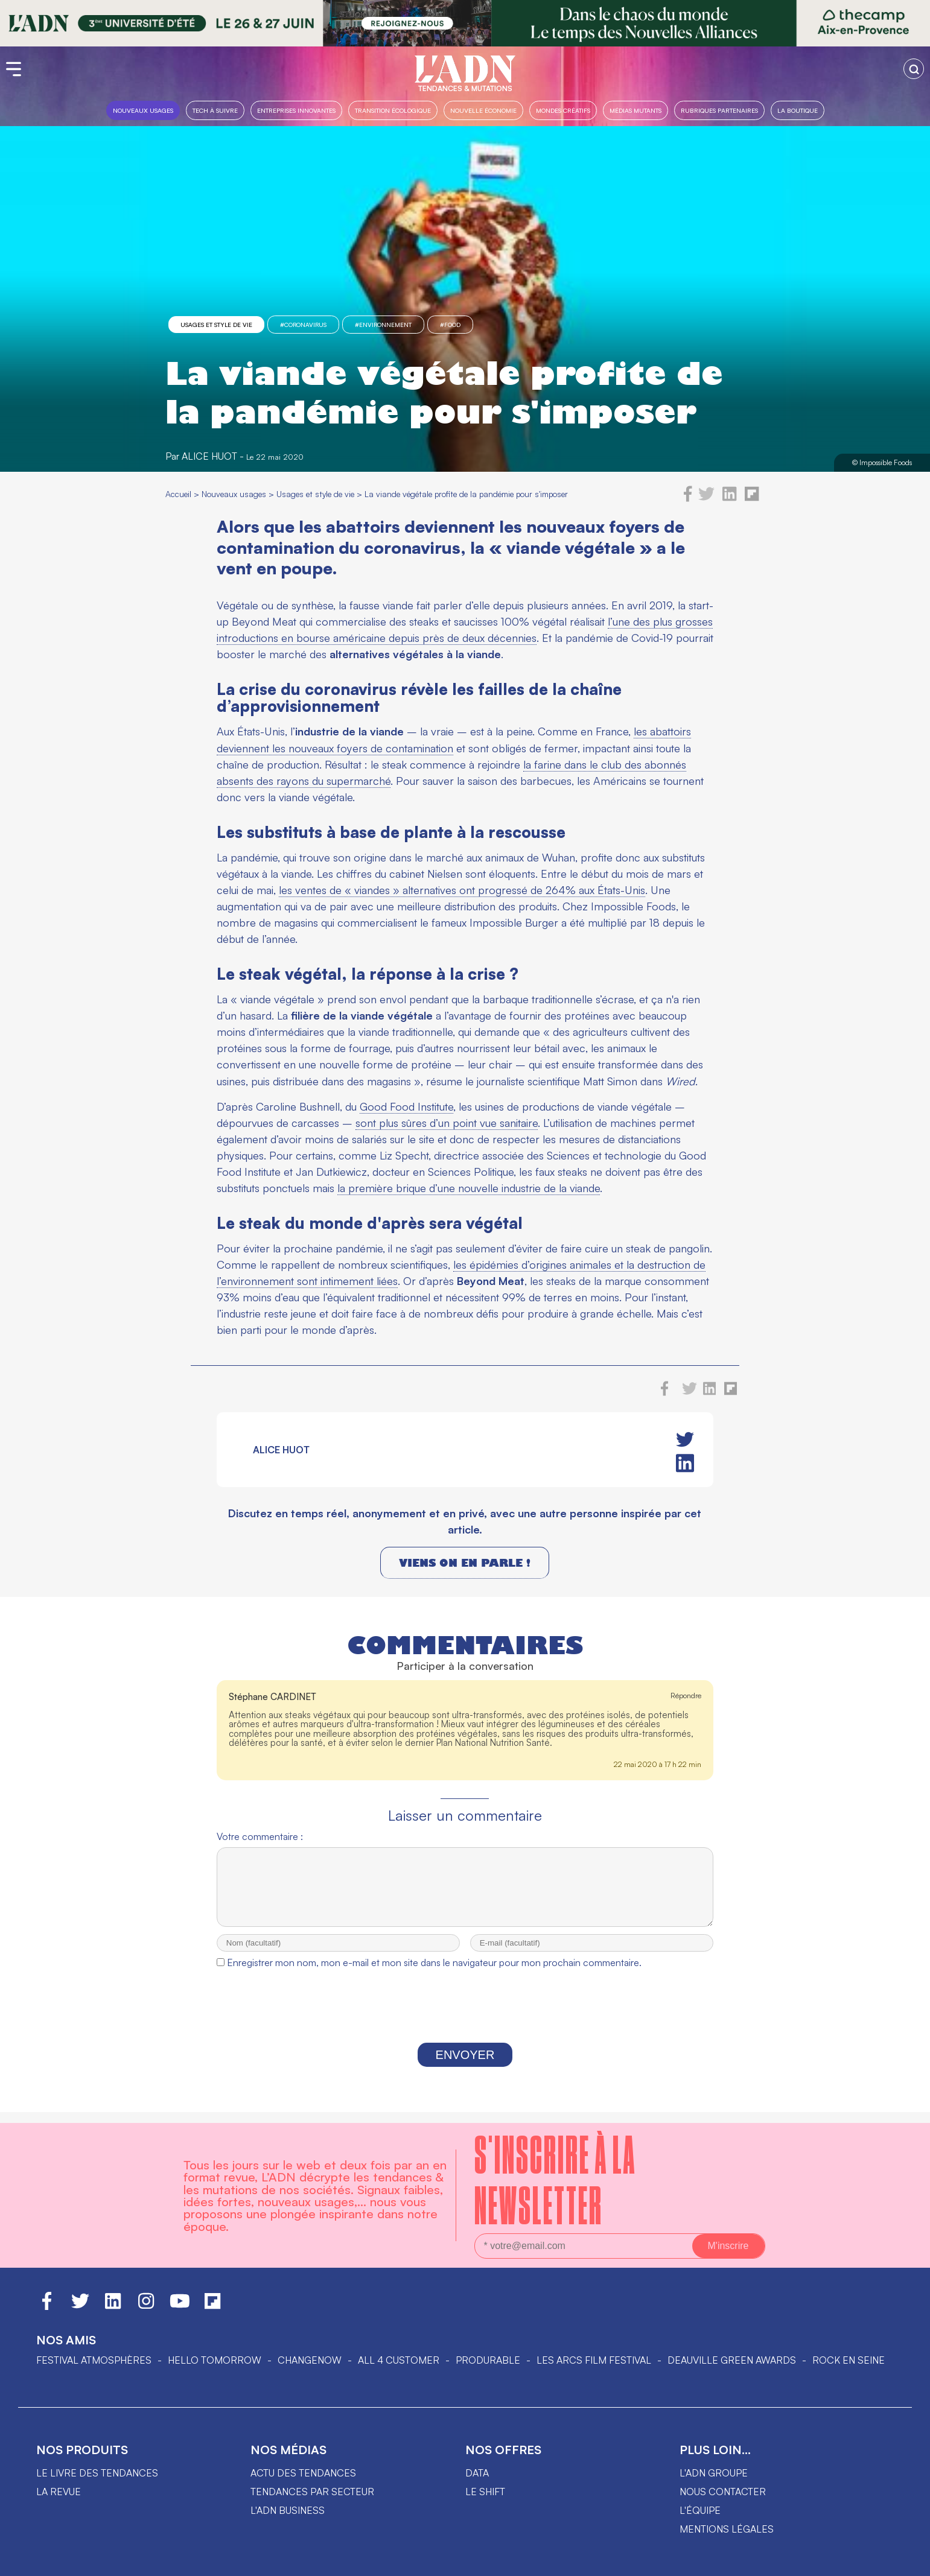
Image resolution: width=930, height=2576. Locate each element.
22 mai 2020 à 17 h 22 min (657, 1764)
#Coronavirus (303, 324)
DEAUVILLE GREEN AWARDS (731, 2360)
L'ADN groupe (714, 2473)
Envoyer (465, 2065)
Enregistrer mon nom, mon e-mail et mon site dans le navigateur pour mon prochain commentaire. (434, 1973)
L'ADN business (287, 2510)
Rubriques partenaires (719, 110)
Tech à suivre (215, 110)
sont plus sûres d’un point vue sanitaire (446, 1122)
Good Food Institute (406, 1106)
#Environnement (383, 324)
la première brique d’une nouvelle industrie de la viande (468, 1187)
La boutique (797, 110)
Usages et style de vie (216, 324)
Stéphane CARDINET (272, 1696)
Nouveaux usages (143, 110)
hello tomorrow (214, 2360)
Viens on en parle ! (464, 1562)
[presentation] (464, 2019)
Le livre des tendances (97, 2473)
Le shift (485, 2492)
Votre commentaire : (260, 1836)
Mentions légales (727, 2529)
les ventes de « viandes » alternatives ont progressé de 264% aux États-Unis (462, 889)
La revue (58, 2492)
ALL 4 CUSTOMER (398, 2360)
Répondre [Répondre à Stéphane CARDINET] (685, 1695)
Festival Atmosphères (93, 2360)
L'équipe (700, 2510)
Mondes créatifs (563, 110)
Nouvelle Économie (483, 110)
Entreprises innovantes (296, 110)
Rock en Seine (848, 2360)
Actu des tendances (303, 2473)
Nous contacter (723, 2492)
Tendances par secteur (312, 2492)
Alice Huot (209, 456)
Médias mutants (635, 110)
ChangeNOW (310, 2360)
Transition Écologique (393, 110)
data (477, 2473)
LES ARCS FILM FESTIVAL (594, 2360)
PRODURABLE (488, 2360)
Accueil (178, 494)
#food (450, 324)
